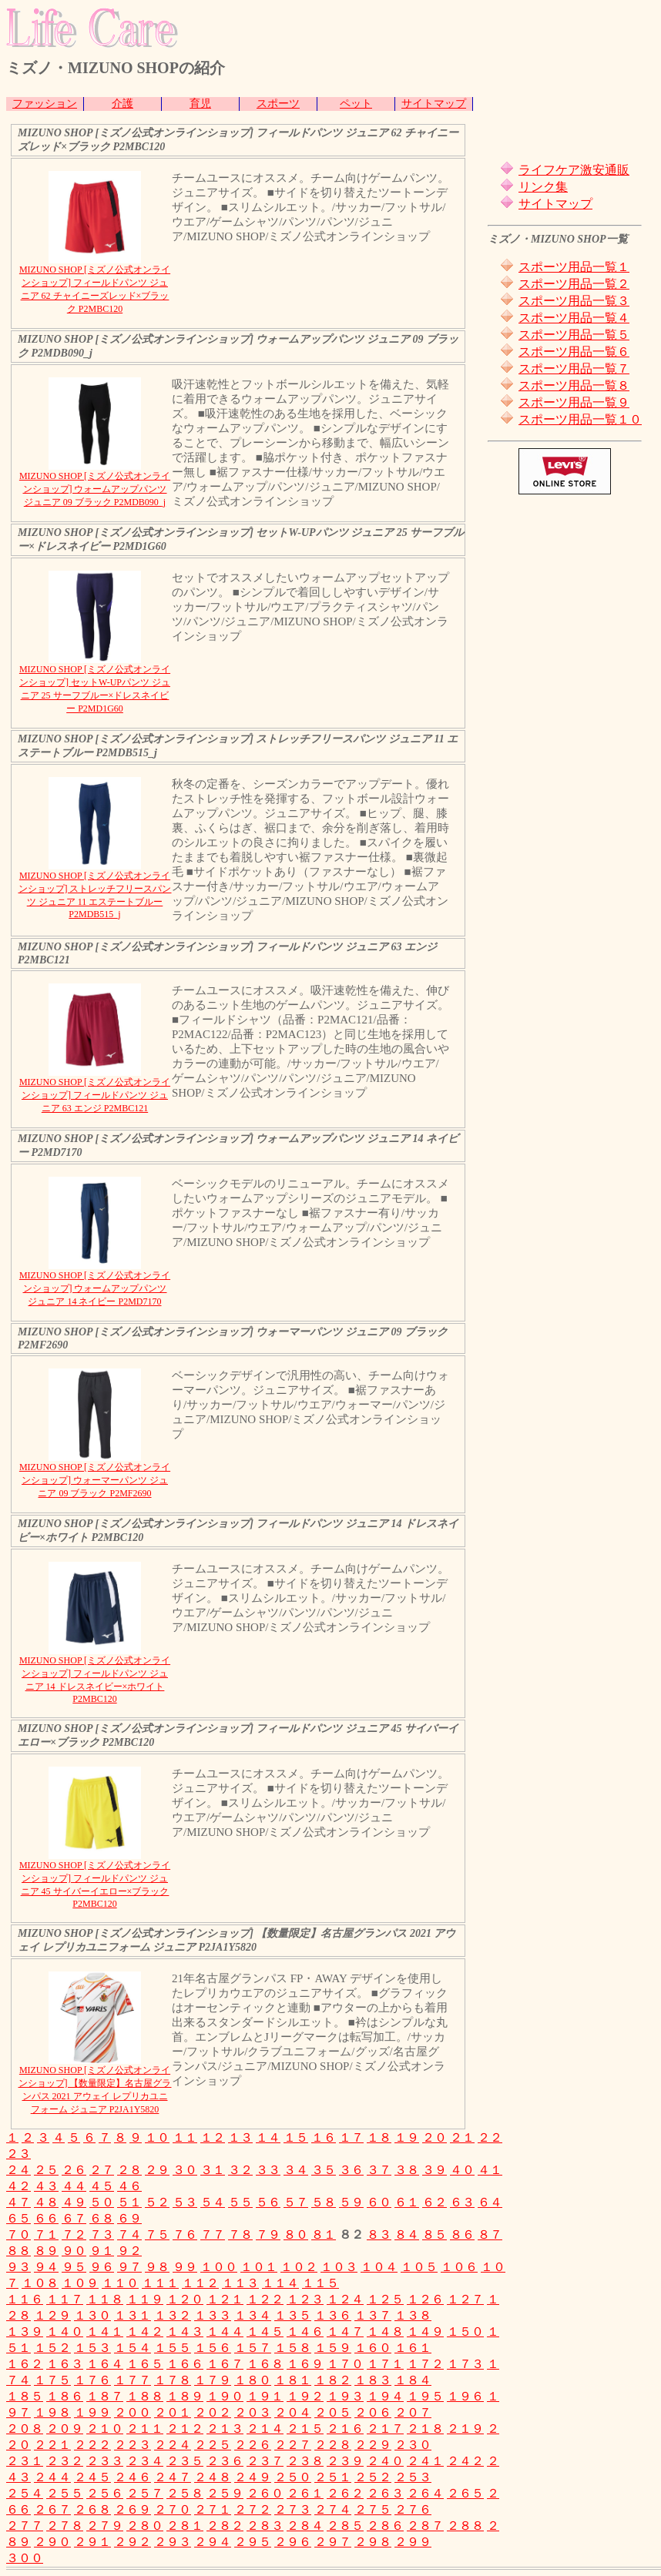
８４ (406, 2234)
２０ (434, 2137)
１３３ (212, 2315)
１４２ (144, 2331)
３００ (24, 2557)
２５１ (332, 2477)
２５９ (224, 2493)
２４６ (132, 2477)
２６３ (385, 2493)
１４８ (385, 2331)
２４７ (172, 2477)
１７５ (52, 2380)
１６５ (144, 2363)
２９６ (292, 2541)
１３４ (252, 2315)
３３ (268, 2169)
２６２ (345, 2493)
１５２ (52, 2347)
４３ (46, 2185)
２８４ (305, 2525)
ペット (356, 103)
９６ (101, 2266)
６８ (101, 2218)
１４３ (184, 2331)
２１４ (265, 2428)
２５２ (372, 2477)
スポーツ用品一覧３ (573, 300)
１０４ (379, 2266)
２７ (101, 2169)
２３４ (144, 2460)
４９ (74, 2202)
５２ (157, 2202)
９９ (185, 2266)
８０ (296, 2234)
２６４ (425, 2493)
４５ (101, 2185)
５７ (296, 2202)
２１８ (425, 2428)
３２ (240, 2169)
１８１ (292, 2380)
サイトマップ (433, 103)
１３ (240, 2137)
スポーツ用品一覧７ (573, 368)
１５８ (292, 2347)
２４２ (465, 2460)
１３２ (172, 2315)
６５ (18, 2218)
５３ (185, 2202)
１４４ (224, 2331)
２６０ (265, 2493)
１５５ (172, 2347)
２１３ (224, 2428)
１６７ (224, 2363)
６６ (46, 2218)
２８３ (265, 2525)
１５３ (92, 2347)
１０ (157, 2137)
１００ (218, 2266)
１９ (406, 2137)
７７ (212, 2234)
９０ (74, 2250)
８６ (462, 2234)
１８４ (412, 2380)
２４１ (425, 2460)
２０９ (64, 2428)
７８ (240, 2234)
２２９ (372, 2444)
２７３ (292, 2509)
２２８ (332, 2444)
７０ (18, 2234)
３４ (296, 2169)
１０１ (258, 2266)
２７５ (372, 2509)
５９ (351, 2202)
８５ (434, 2234)
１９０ (224, 2396)
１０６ (459, 2266)
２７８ (64, 2525)
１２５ (385, 2299)
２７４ (332, 2509)
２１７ (385, 2428)
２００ (132, 2412)
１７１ (385, 2363)
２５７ (144, 2493)
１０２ (298, 2266)
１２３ (305, 2299)
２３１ (24, 2460)
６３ (462, 2202)
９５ (74, 2266)
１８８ (144, 2396)
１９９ (92, 2412)
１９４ (385, 2396)
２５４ (24, 2493)
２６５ (465, 2493)
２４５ (92, 2477)
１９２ (305, 2396)
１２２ (265, 2299)
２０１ (172, 2412)
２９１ (92, 2541)
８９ (46, 2250)
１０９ (80, 2283)
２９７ (332, 2541)
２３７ (265, 2460)
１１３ (240, 2283)
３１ (212, 2169)
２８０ (144, 2525)
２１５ (305, 2428)
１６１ (412, 2347)
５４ (212, 2202)
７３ (101, 2234)
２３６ (224, 2460)
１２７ (465, 2299)
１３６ (332, 2315)
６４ (490, 2202)
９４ (46, 2266)
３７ (379, 2169)
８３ (379, 2234)
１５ (296, 2137)
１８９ (184, 2396)
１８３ (372, 2380)
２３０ (412, 2444)
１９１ (265, 2396)
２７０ (172, 2509)
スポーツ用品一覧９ (573, 402)
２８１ (184, 2525)
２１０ (104, 2428)
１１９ (144, 2299)
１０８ (40, 2283)
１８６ (64, 2396)
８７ (490, 2234)
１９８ (52, 2412)
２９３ (172, 2541)
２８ (129, 2169)
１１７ (64, 2299)
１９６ (465, 2396)
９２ (129, 2250)
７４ (129, 2234)
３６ (351, 2169)
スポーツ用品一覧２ (573, 283)
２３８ (305, 2460)
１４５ (265, 2331)
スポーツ (278, 103)
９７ (129, 2266)
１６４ (104, 2363)
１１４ (280, 2283)
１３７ (372, 2315)
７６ (185, 2234)
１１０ (120, 2283)
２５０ (292, 2477)
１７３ (465, 2363)
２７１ (212, 2509)
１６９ (305, 2363)
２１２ (184, 2428)
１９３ (345, 2396)
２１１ (144, 2428)
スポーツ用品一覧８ (573, 385)
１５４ (132, 2347)
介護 (122, 103)
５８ (323, 2202)
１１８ (104, 2299)
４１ (490, 2169)
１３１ (132, 2315)
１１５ (320, 2283)
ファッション (44, 103)
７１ (46, 2234)
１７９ (212, 2380)
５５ (240, 2202)
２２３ (132, 2444)
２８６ (385, 2525)
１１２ (200, 2283)
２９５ (252, 2541)
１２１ (224, 2299)
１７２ (425, 2363)
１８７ (104, 2396)
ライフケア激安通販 (573, 169)
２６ (74, 2169)
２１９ (465, 2428)
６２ (434, 2202)
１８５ (24, 2396)
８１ (323, 2234)
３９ (434, 2169)
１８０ (252, 2380)
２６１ (305, 2493)
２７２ (252, 2509)
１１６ (24, 2299)
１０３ (338, 2266)
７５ (157, 2234)
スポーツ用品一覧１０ (580, 419)
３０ (185, 2169)
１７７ (132, 2380)
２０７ (412, 2412)
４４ (74, 2185)
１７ (351, 2137)
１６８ (265, 2363)
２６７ (52, 2509)
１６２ (24, 2363)
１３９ (24, 2331)
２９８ (372, 2541)
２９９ (412, 2541)
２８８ (465, 2525)
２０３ (252, 2412)
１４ (268, 2137)
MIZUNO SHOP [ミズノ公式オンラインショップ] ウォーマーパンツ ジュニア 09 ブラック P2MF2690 (94, 1480)
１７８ (172, 2380)
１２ (212, 2137)
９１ (101, 2250)
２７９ (104, 2525)
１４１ (104, 2331)
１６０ (372, 2347)
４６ (129, 2185)
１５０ (465, 2331)
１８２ (332, 2380)
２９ (157, 2169)
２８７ (425, 2525)
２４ (18, 2169)
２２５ (212, 2444)
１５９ (332, 2347)
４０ (462, 2169)
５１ (129, 2202)
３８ (406, 2169)
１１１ (160, 2283)
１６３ (64, 2363)
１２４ (345, 2299)
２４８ (212, 2477)
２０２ (212, 2412)
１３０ (92, 2315)
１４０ (64, 2331)
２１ (462, 2137)
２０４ (292, 2412)
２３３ (104, 2460)
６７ (74, 2218)
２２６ (252, 2444)
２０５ (332, 2412)
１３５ (292, 2315)
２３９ (345, 2460)
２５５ (64, 2493)
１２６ (425, 2299)
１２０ (184, 2299)
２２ (490, 2137)
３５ (323, 2169)
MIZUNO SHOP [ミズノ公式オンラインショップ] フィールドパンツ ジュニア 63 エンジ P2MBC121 (94, 1095)
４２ (18, 2185)
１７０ (345, 2363)
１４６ (305, 2331)
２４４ (52, 2477)
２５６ (104, 2493)
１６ (323, 2137)
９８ (157, 2266)
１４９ (425, 2331)
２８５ (345, 2525)
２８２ (224, 2525)
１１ (185, 2137)
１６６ (184, 2363)
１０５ (419, 2266)
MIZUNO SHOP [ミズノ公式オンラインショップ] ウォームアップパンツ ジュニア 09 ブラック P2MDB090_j (94, 489)
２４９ (252, 2477)
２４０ (385, 2460)
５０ (101, 2202)
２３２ (64, 2460)
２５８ (184, 2493)
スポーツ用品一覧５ (573, 334)
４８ (46, 2202)
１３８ (412, 2315)
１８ (379, 2137)
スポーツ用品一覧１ (573, 266)
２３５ (184, 2460)
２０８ (24, 2428)
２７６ (412, 2509)
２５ (46, 2169)
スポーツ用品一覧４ (573, 317)
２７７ (24, 2525)
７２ (74, 2234)
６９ (129, 2218)
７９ (268, 2234)
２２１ (52, 2444)
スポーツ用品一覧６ (573, 351)
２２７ (292, 2444)
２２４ (172, 2444)
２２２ (92, 2444)
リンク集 (543, 186)
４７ (18, 2202)
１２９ (52, 2315)
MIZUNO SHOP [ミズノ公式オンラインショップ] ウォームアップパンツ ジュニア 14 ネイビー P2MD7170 (94, 1288)
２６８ (92, 2509)
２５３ (412, 2477)
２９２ (132, 2541)
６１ (406, 2202)
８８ (18, 2250)
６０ (379, 2202)
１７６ (92, 2380)
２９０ (52, 2541)
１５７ (252, 2347)
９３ (18, 2266)
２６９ (132, 2509)
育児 (200, 103)
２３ (18, 2153)
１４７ (345, 2331)
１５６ (212, 2347)
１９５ (425, 2396)
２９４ (212, 2541)
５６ (268, 2202)
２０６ (372, 2412)
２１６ (345, 2428)
